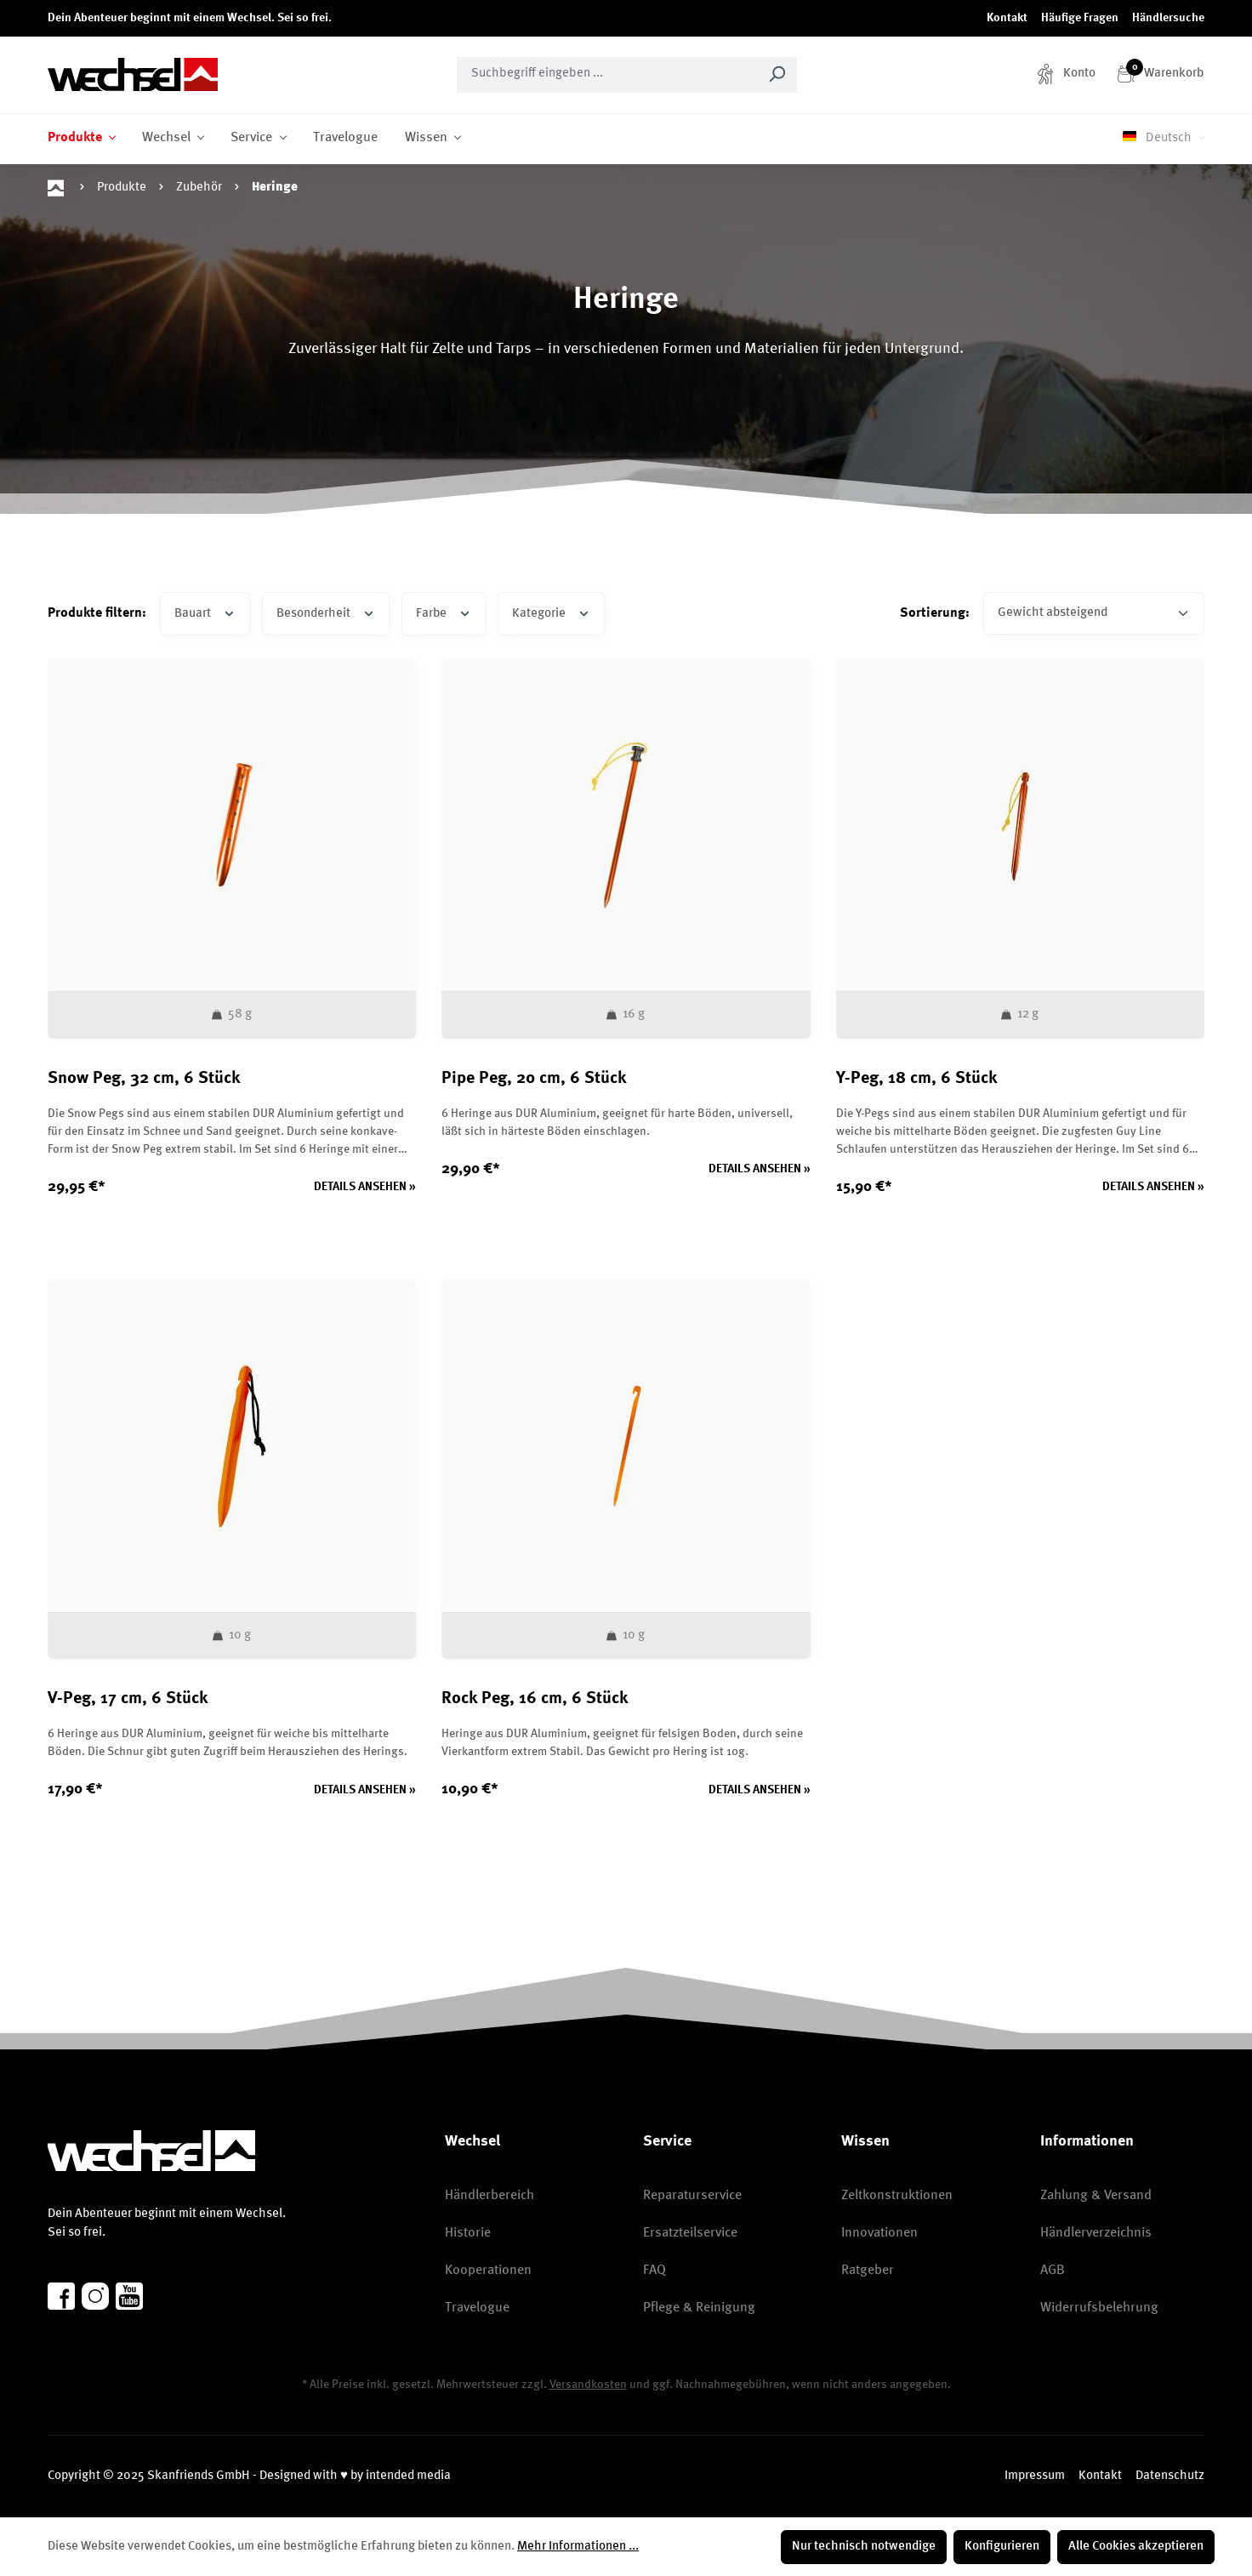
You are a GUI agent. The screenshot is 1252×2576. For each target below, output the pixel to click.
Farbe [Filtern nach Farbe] (443, 612)
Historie (468, 2233)
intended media (408, 2476)
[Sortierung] (1093, 613)
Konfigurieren (1002, 2546)
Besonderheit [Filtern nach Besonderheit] (325, 612)
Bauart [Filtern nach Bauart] (205, 612)
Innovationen (879, 2233)
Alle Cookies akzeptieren (1136, 2546)
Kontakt (1007, 18)
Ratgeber (867, 2270)
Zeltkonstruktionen (897, 2196)
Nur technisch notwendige (864, 2546)
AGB (1052, 2270)
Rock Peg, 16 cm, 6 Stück (535, 1698)
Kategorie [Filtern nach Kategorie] (551, 612)
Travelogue (477, 2308)
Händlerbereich (489, 2196)
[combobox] (607, 75)
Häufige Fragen (1079, 18)
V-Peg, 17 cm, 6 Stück (128, 1698)
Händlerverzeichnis (1096, 2233)
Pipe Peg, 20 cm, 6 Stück (534, 1078)
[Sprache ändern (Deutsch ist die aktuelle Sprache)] (1163, 138)
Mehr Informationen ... (578, 2546)
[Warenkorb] (1160, 74)
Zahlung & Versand (1096, 2196)
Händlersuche (1168, 18)
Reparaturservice (692, 2196)
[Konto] (1066, 74)
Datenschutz (1169, 2476)
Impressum (1034, 2476)
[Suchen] (777, 75)
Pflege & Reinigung (699, 2308)
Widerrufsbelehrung (1099, 2308)
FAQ (654, 2270)
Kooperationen (488, 2270)
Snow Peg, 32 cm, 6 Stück (144, 1078)
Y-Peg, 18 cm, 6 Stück (917, 1078)
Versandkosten (588, 2385)
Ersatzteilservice (690, 2233)
